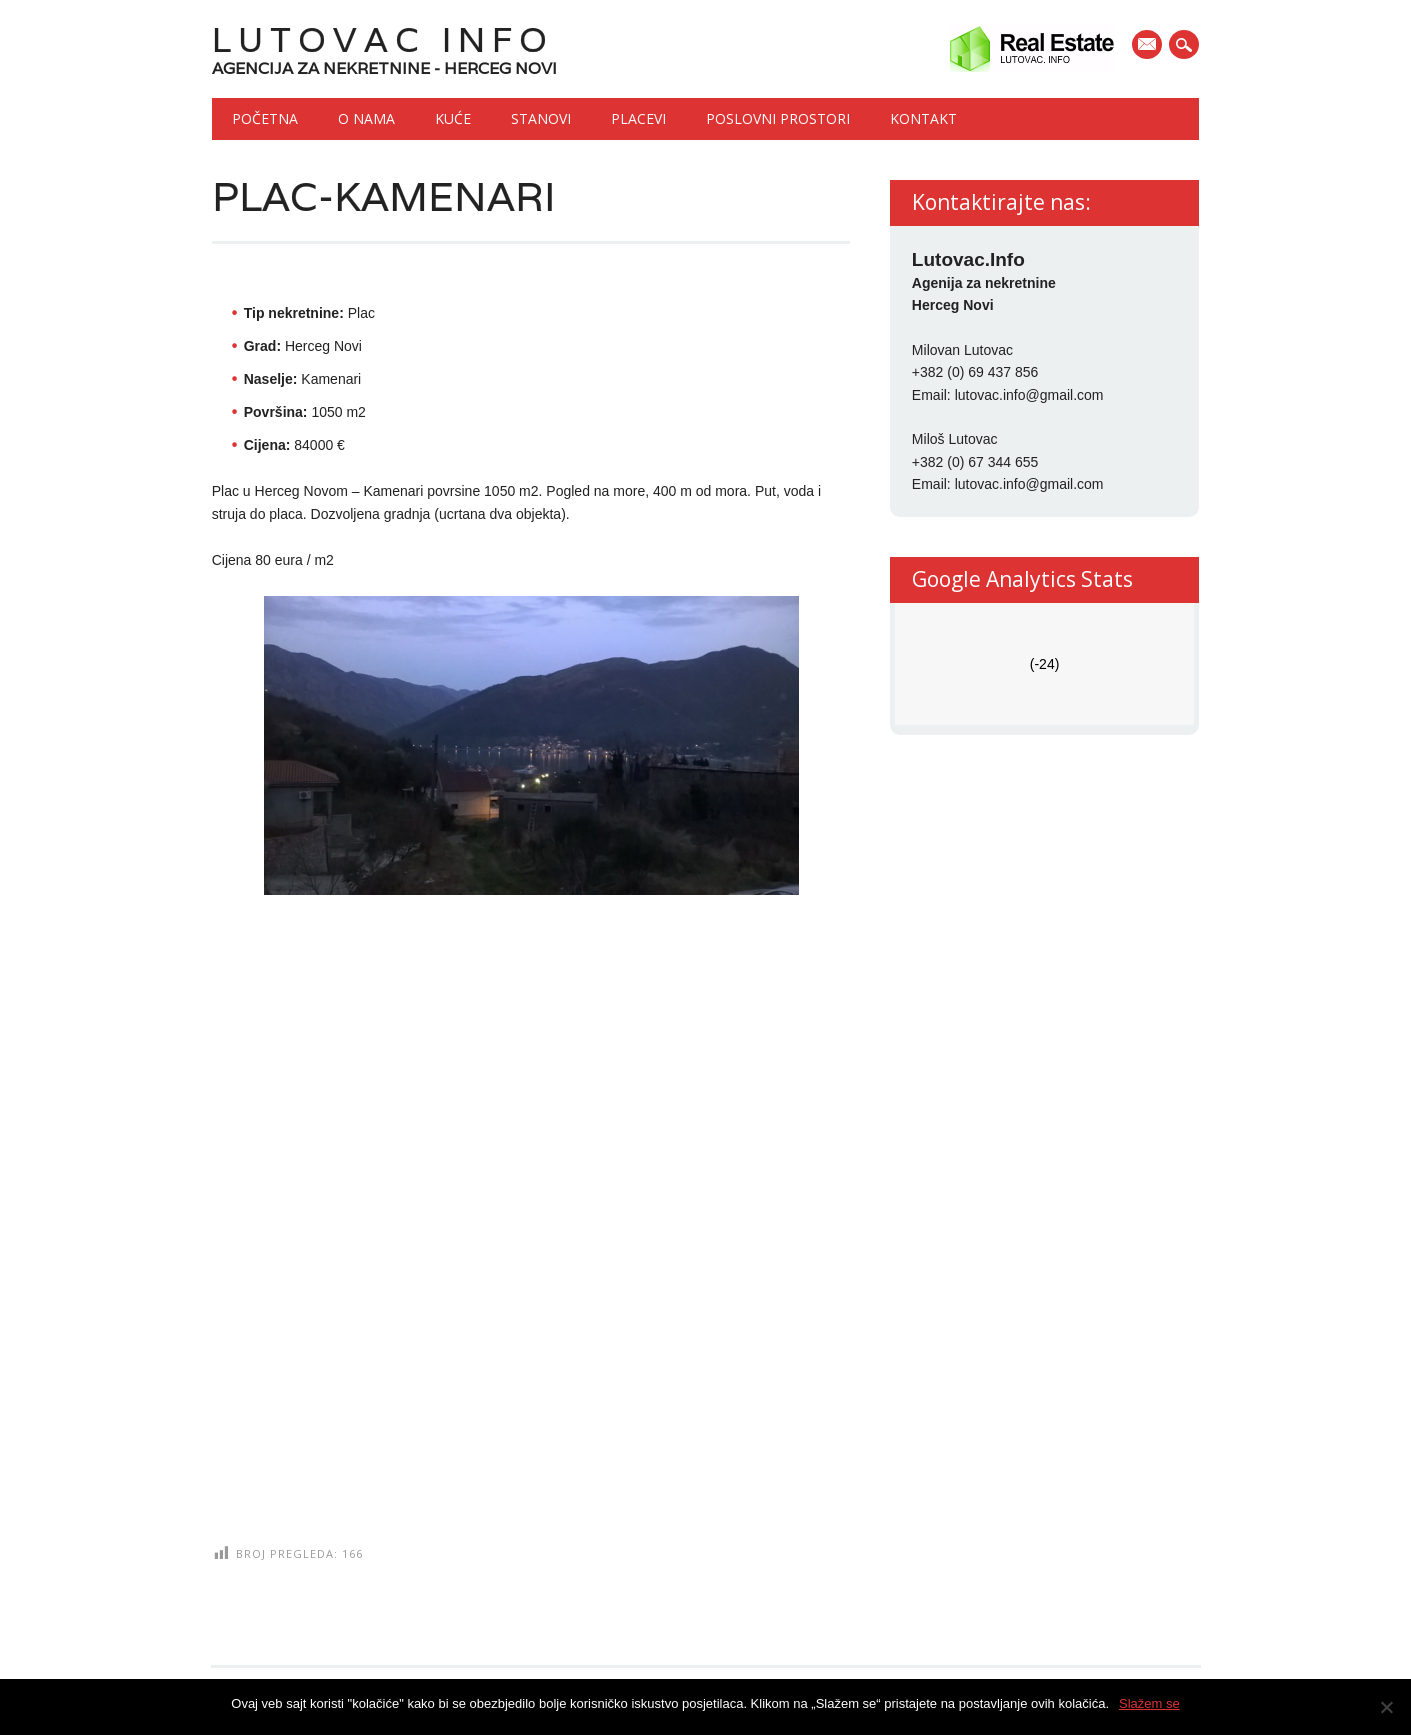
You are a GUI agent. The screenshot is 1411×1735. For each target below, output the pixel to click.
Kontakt (923, 118)
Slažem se (1149, 1703)
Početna (265, 118)
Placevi (638, 118)
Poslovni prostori (778, 118)
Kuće (453, 118)
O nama (366, 118)
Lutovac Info (383, 39)
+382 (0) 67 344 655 (975, 462)
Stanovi (541, 118)
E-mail (1150, 46)
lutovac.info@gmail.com (1029, 395)
